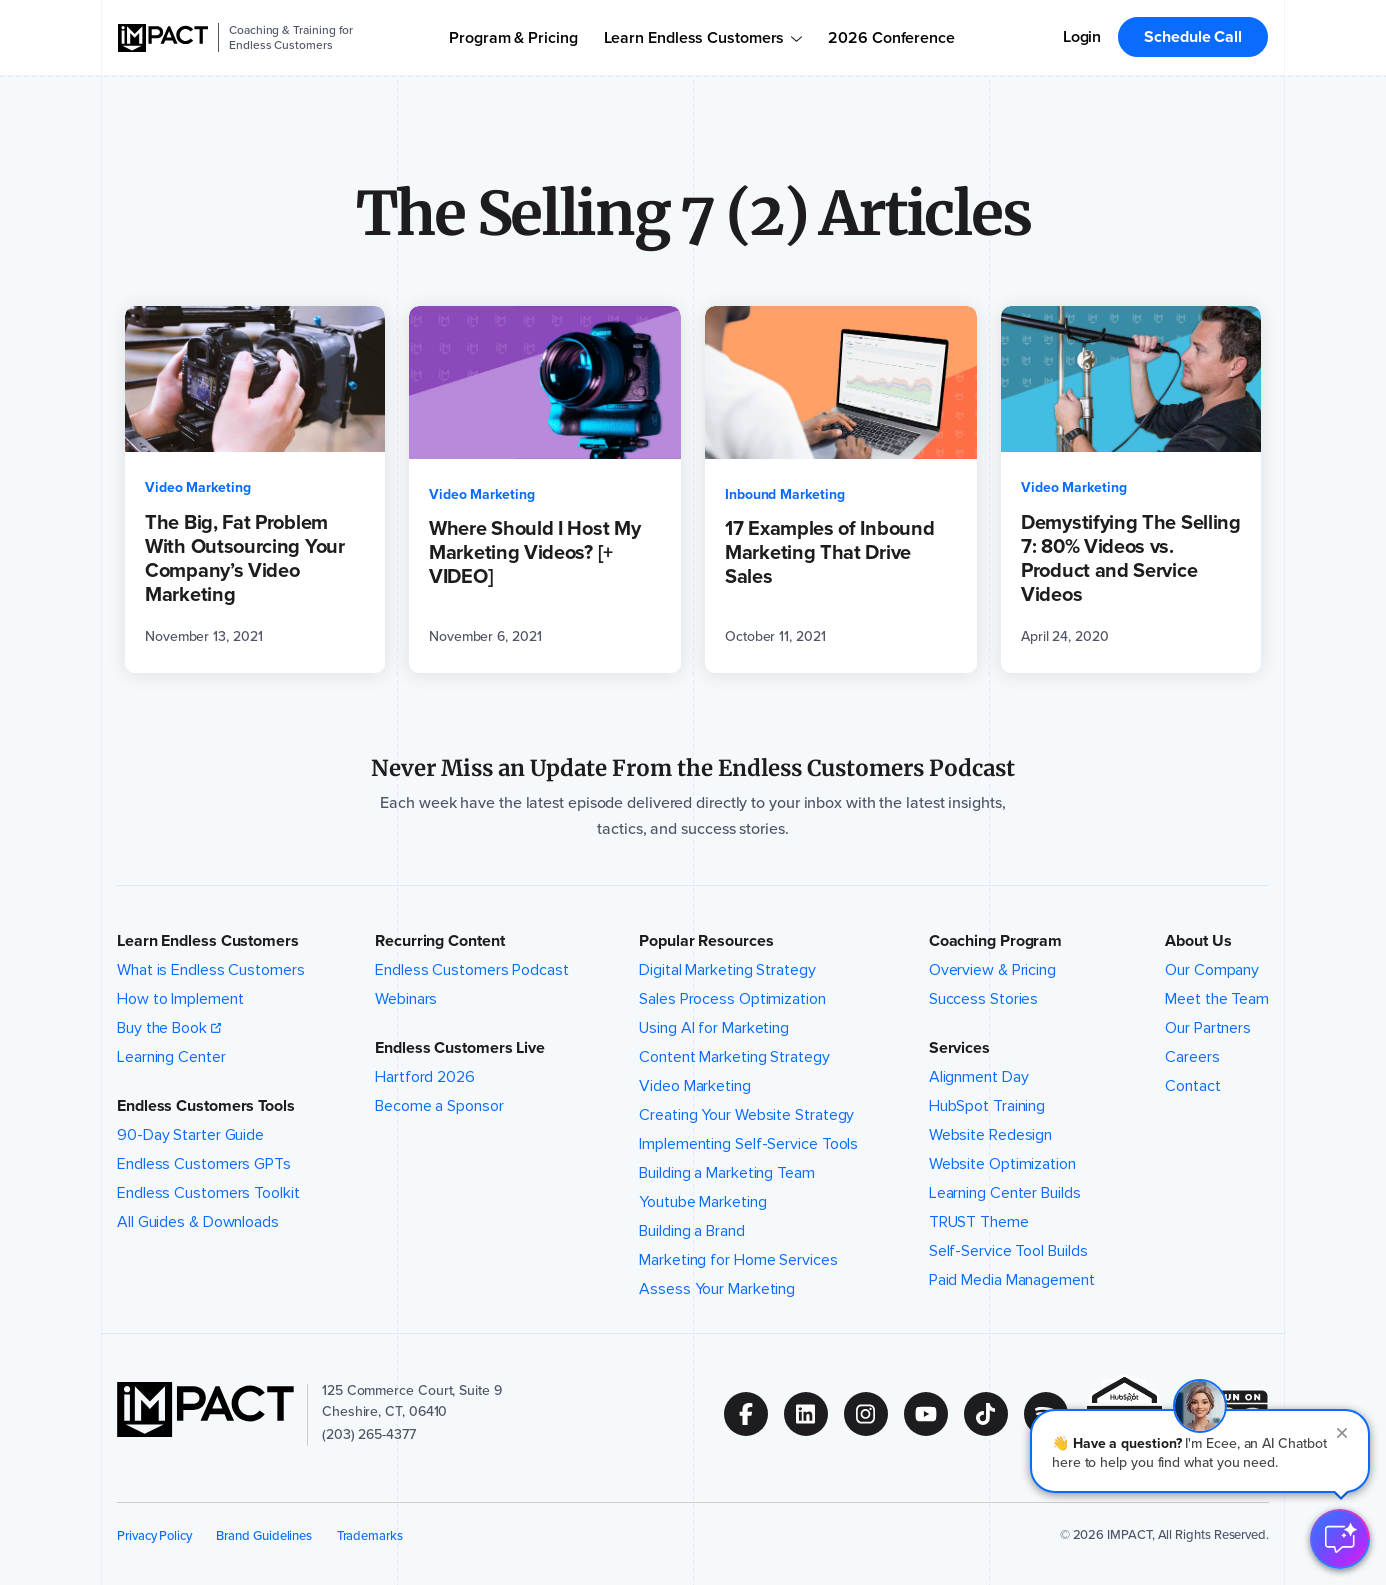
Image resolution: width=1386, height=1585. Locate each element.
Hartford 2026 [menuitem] (425, 1077)
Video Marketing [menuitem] (695, 1086)
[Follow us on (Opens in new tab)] (754, 1414)
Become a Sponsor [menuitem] (439, 1106)
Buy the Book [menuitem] (162, 1028)
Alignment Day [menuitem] (979, 1077)
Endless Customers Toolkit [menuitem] (208, 1193)
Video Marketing (198, 487)
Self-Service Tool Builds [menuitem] (1008, 1251)
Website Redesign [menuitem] (990, 1135)
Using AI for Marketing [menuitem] (714, 1028)
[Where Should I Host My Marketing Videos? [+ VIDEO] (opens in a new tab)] (545, 489)
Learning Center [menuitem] (171, 1057)
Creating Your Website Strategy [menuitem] (746, 1115)
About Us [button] (1198, 941)
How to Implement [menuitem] (180, 999)
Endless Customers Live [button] (460, 1048)
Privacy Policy (154, 1535)
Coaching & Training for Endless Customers (291, 37)
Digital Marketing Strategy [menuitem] (727, 970)
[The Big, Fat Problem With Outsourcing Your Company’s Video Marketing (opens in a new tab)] (255, 489)
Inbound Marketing (785, 494)
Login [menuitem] (1082, 36)
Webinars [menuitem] (406, 999)
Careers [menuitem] (1192, 1057)
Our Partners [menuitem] (1208, 1028)
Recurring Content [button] (439, 941)
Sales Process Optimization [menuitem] (732, 999)
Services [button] (959, 1048)
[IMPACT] (163, 38)
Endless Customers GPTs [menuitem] (204, 1164)
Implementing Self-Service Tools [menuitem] (748, 1144)
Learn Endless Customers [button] (208, 941)
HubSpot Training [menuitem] (987, 1106)
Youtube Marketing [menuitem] (702, 1202)
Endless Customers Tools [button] (206, 1106)
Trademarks (370, 1535)
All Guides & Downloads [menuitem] (198, 1222)
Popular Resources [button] (706, 941)
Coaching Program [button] (995, 941)
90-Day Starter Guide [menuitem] (190, 1135)
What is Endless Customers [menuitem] (211, 970)
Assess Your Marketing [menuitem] (717, 1289)
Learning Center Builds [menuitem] (1005, 1193)
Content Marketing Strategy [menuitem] (734, 1057)
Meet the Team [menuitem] (1217, 999)
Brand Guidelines (264, 1535)
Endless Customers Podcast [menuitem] (472, 970)
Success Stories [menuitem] (984, 999)
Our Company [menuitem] (1212, 970)
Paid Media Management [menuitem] (1012, 1280)
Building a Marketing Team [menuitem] (727, 1173)
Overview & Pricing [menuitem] (992, 970)
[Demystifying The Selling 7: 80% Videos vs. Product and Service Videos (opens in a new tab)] (1131, 489)
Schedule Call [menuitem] (1193, 36)
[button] (1200, 1451)
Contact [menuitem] (1192, 1086)
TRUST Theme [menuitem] (979, 1222)
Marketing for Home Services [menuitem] (738, 1260)
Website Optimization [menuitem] (1002, 1164)
